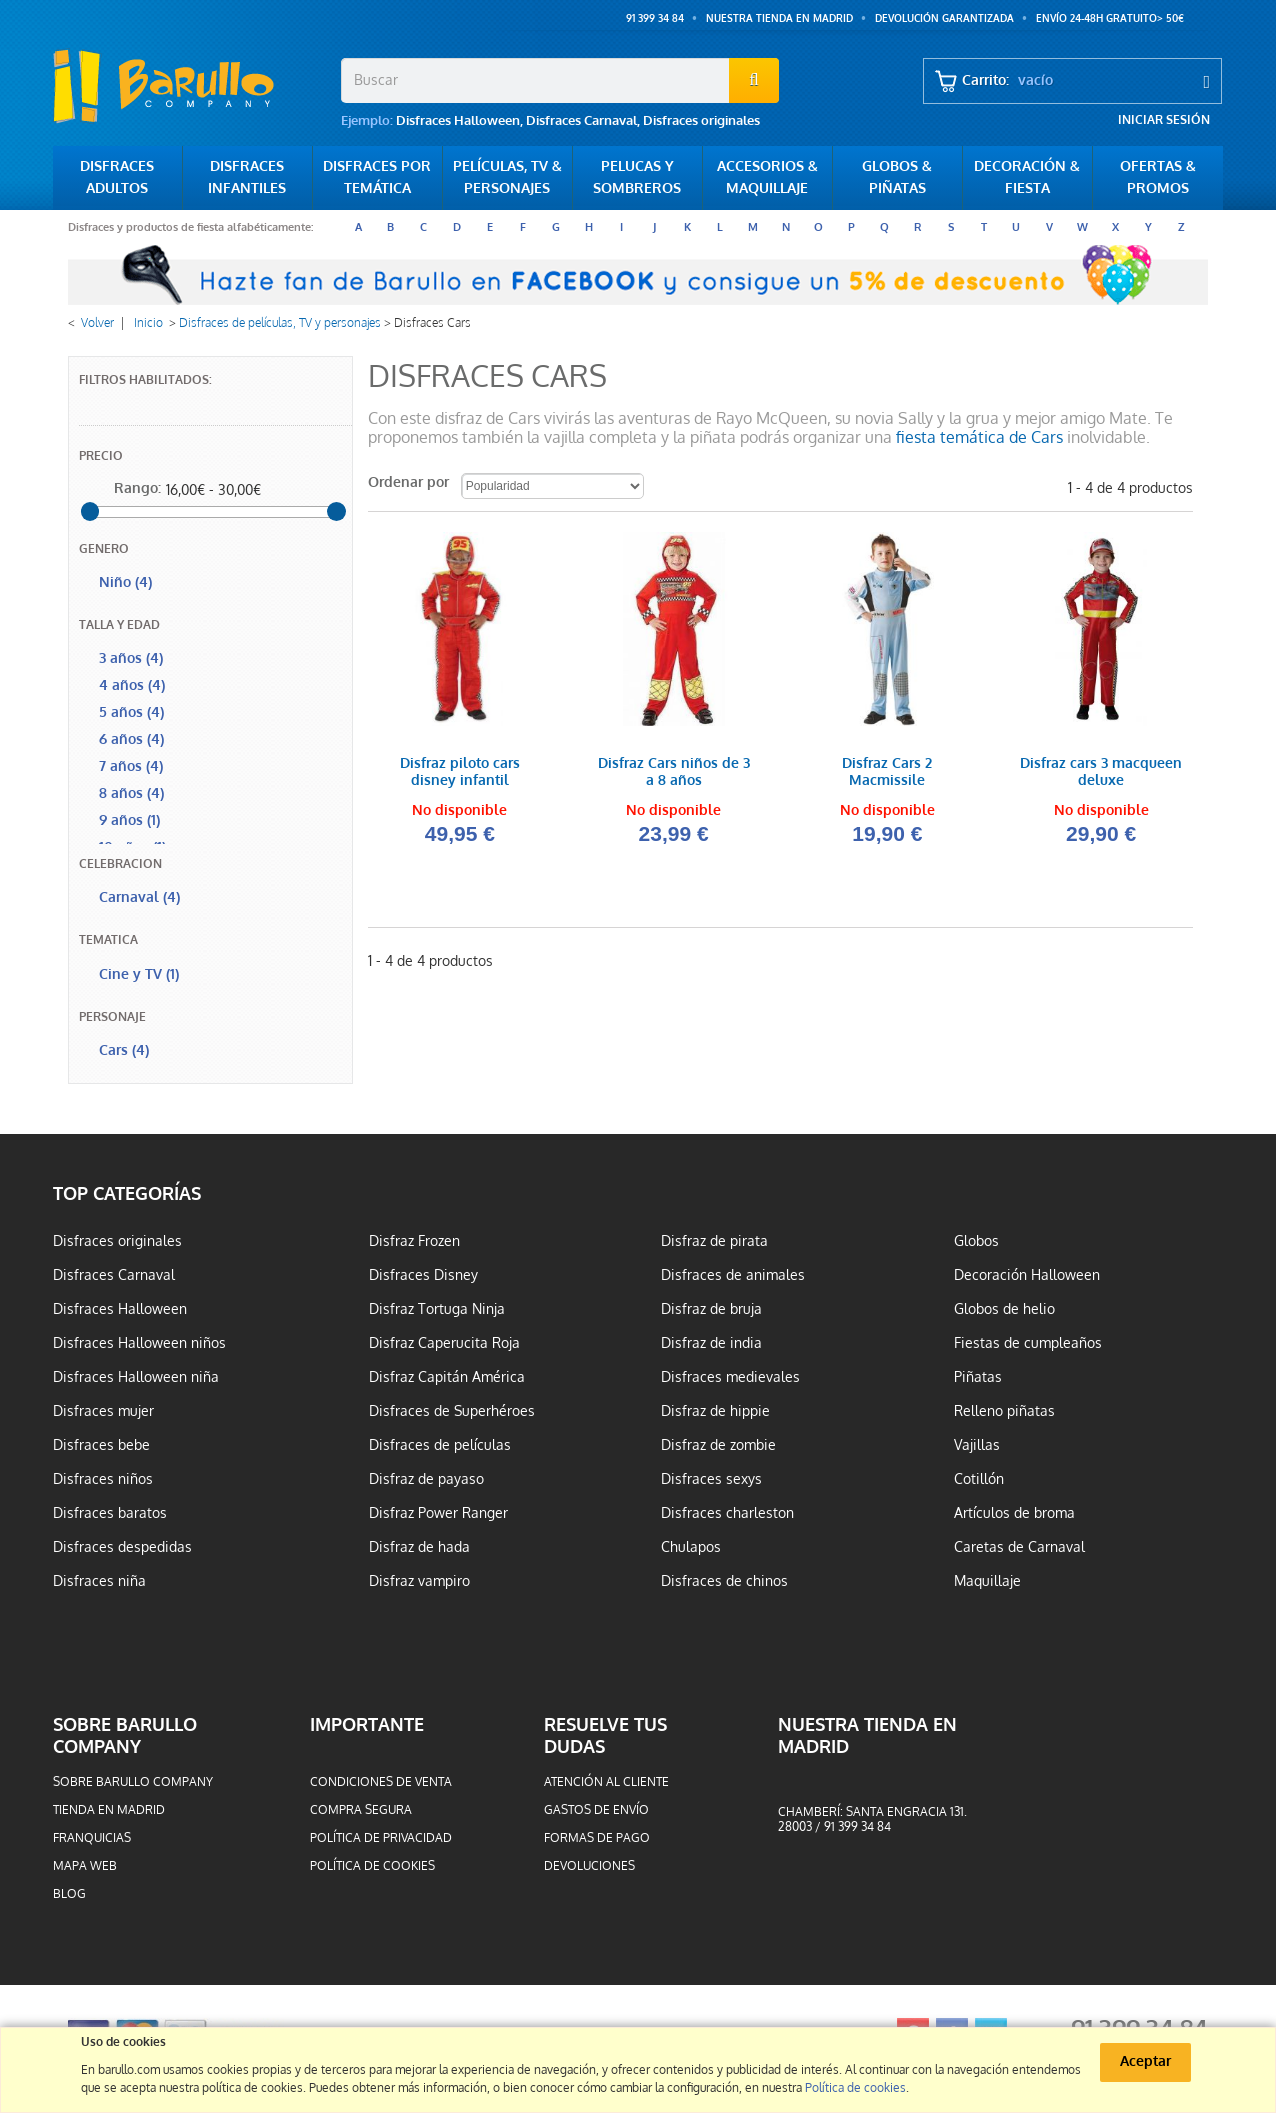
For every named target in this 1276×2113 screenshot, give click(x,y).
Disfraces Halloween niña (136, 1377)
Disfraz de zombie (718, 1445)
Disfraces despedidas (122, 1547)
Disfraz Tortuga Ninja (437, 1309)
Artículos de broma (1014, 1513)
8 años (131, 793)
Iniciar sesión (1164, 120)
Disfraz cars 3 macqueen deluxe (1101, 773)
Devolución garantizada (944, 18)
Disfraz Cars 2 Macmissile (887, 773)
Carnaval (139, 897)
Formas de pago (597, 1838)
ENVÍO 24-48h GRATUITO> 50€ (1110, 18)
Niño (125, 582)
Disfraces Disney (423, 1275)
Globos (976, 1241)
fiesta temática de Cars (979, 437)
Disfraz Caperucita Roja (444, 1343)
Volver (97, 323)
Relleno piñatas (1004, 1411)
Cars (124, 1050)
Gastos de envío (596, 1810)
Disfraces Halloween (458, 120)
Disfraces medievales (730, 1377)
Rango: (137, 488)
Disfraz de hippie (715, 1411)
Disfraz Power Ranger (438, 1513)
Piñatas (978, 1377)
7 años (131, 766)
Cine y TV (139, 974)
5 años (131, 712)
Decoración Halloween (1027, 1275)
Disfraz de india (711, 1343)
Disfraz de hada (419, 1547)
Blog (69, 1894)
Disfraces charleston (727, 1513)
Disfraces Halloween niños (139, 1343)
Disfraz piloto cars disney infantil (460, 773)
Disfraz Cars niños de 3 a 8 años (674, 773)
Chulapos (691, 1547)
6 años (131, 739)
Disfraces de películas (440, 1445)
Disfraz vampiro (419, 1581)
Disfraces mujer (103, 1411)
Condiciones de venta (381, 1782)
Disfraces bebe (101, 1445)
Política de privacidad (381, 1838)
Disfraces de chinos (724, 1581)
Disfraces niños (103, 1479)
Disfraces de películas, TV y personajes (280, 323)
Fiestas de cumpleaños (1028, 1343)
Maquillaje (987, 1581)
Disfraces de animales (733, 1275)
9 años (129, 820)
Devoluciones (589, 1866)
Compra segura (361, 1810)
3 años (131, 658)
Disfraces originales (701, 120)
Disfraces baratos (110, 1513)
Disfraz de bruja (711, 1309)
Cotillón (979, 1479)
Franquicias (92, 1838)
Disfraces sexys (711, 1479)
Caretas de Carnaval (1019, 1547)
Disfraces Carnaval (581, 120)
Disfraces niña (99, 1581)
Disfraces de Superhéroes (452, 1411)
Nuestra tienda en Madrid (779, 18)
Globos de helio (1004, 1309)
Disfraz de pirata (714, 1241)
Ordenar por (408, 482)
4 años (132, 685)
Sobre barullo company (133, 1782)
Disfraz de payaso (426, 1479)
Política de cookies (372, 1866)
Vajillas (977, 1445)
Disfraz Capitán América (447, 1377)
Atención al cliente (606, 1782)
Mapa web (85, 1866)
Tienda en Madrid (109, 1810)
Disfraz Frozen (414, 1241)
